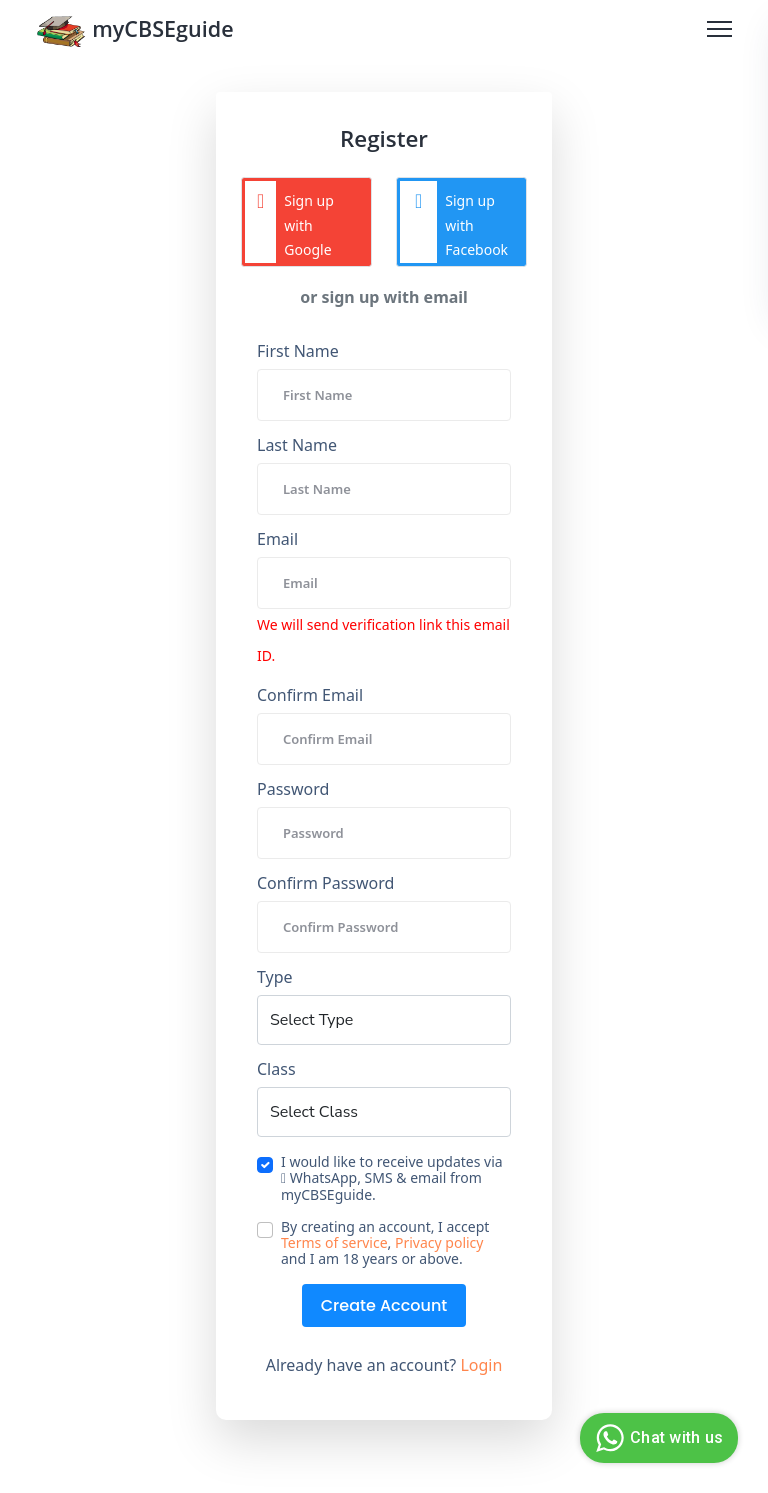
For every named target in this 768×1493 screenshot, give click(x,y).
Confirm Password (325, 883)
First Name (298, 351)
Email (277, 539)
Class (276, 1069)
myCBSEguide (137, 33)
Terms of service (334, 1243)
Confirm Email (310, 695)
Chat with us (656, 1438)
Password (293, 789)
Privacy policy (439, 1243)
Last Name (297, 445)
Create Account (384, 1305)
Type (275, 977)
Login (481, 1365)
